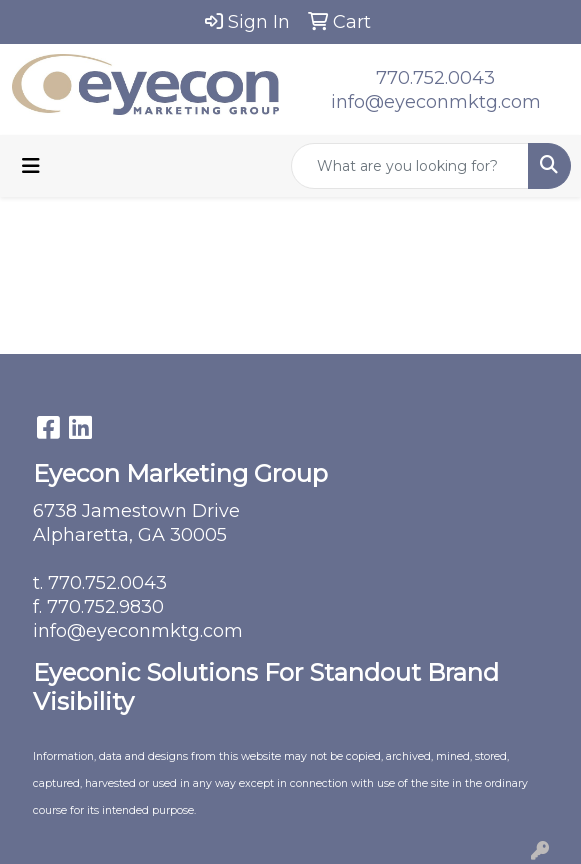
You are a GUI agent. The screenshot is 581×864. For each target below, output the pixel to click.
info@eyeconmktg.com (436, 102)
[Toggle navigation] (31, 166)
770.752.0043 (435, 78)
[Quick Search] (410, 166)
